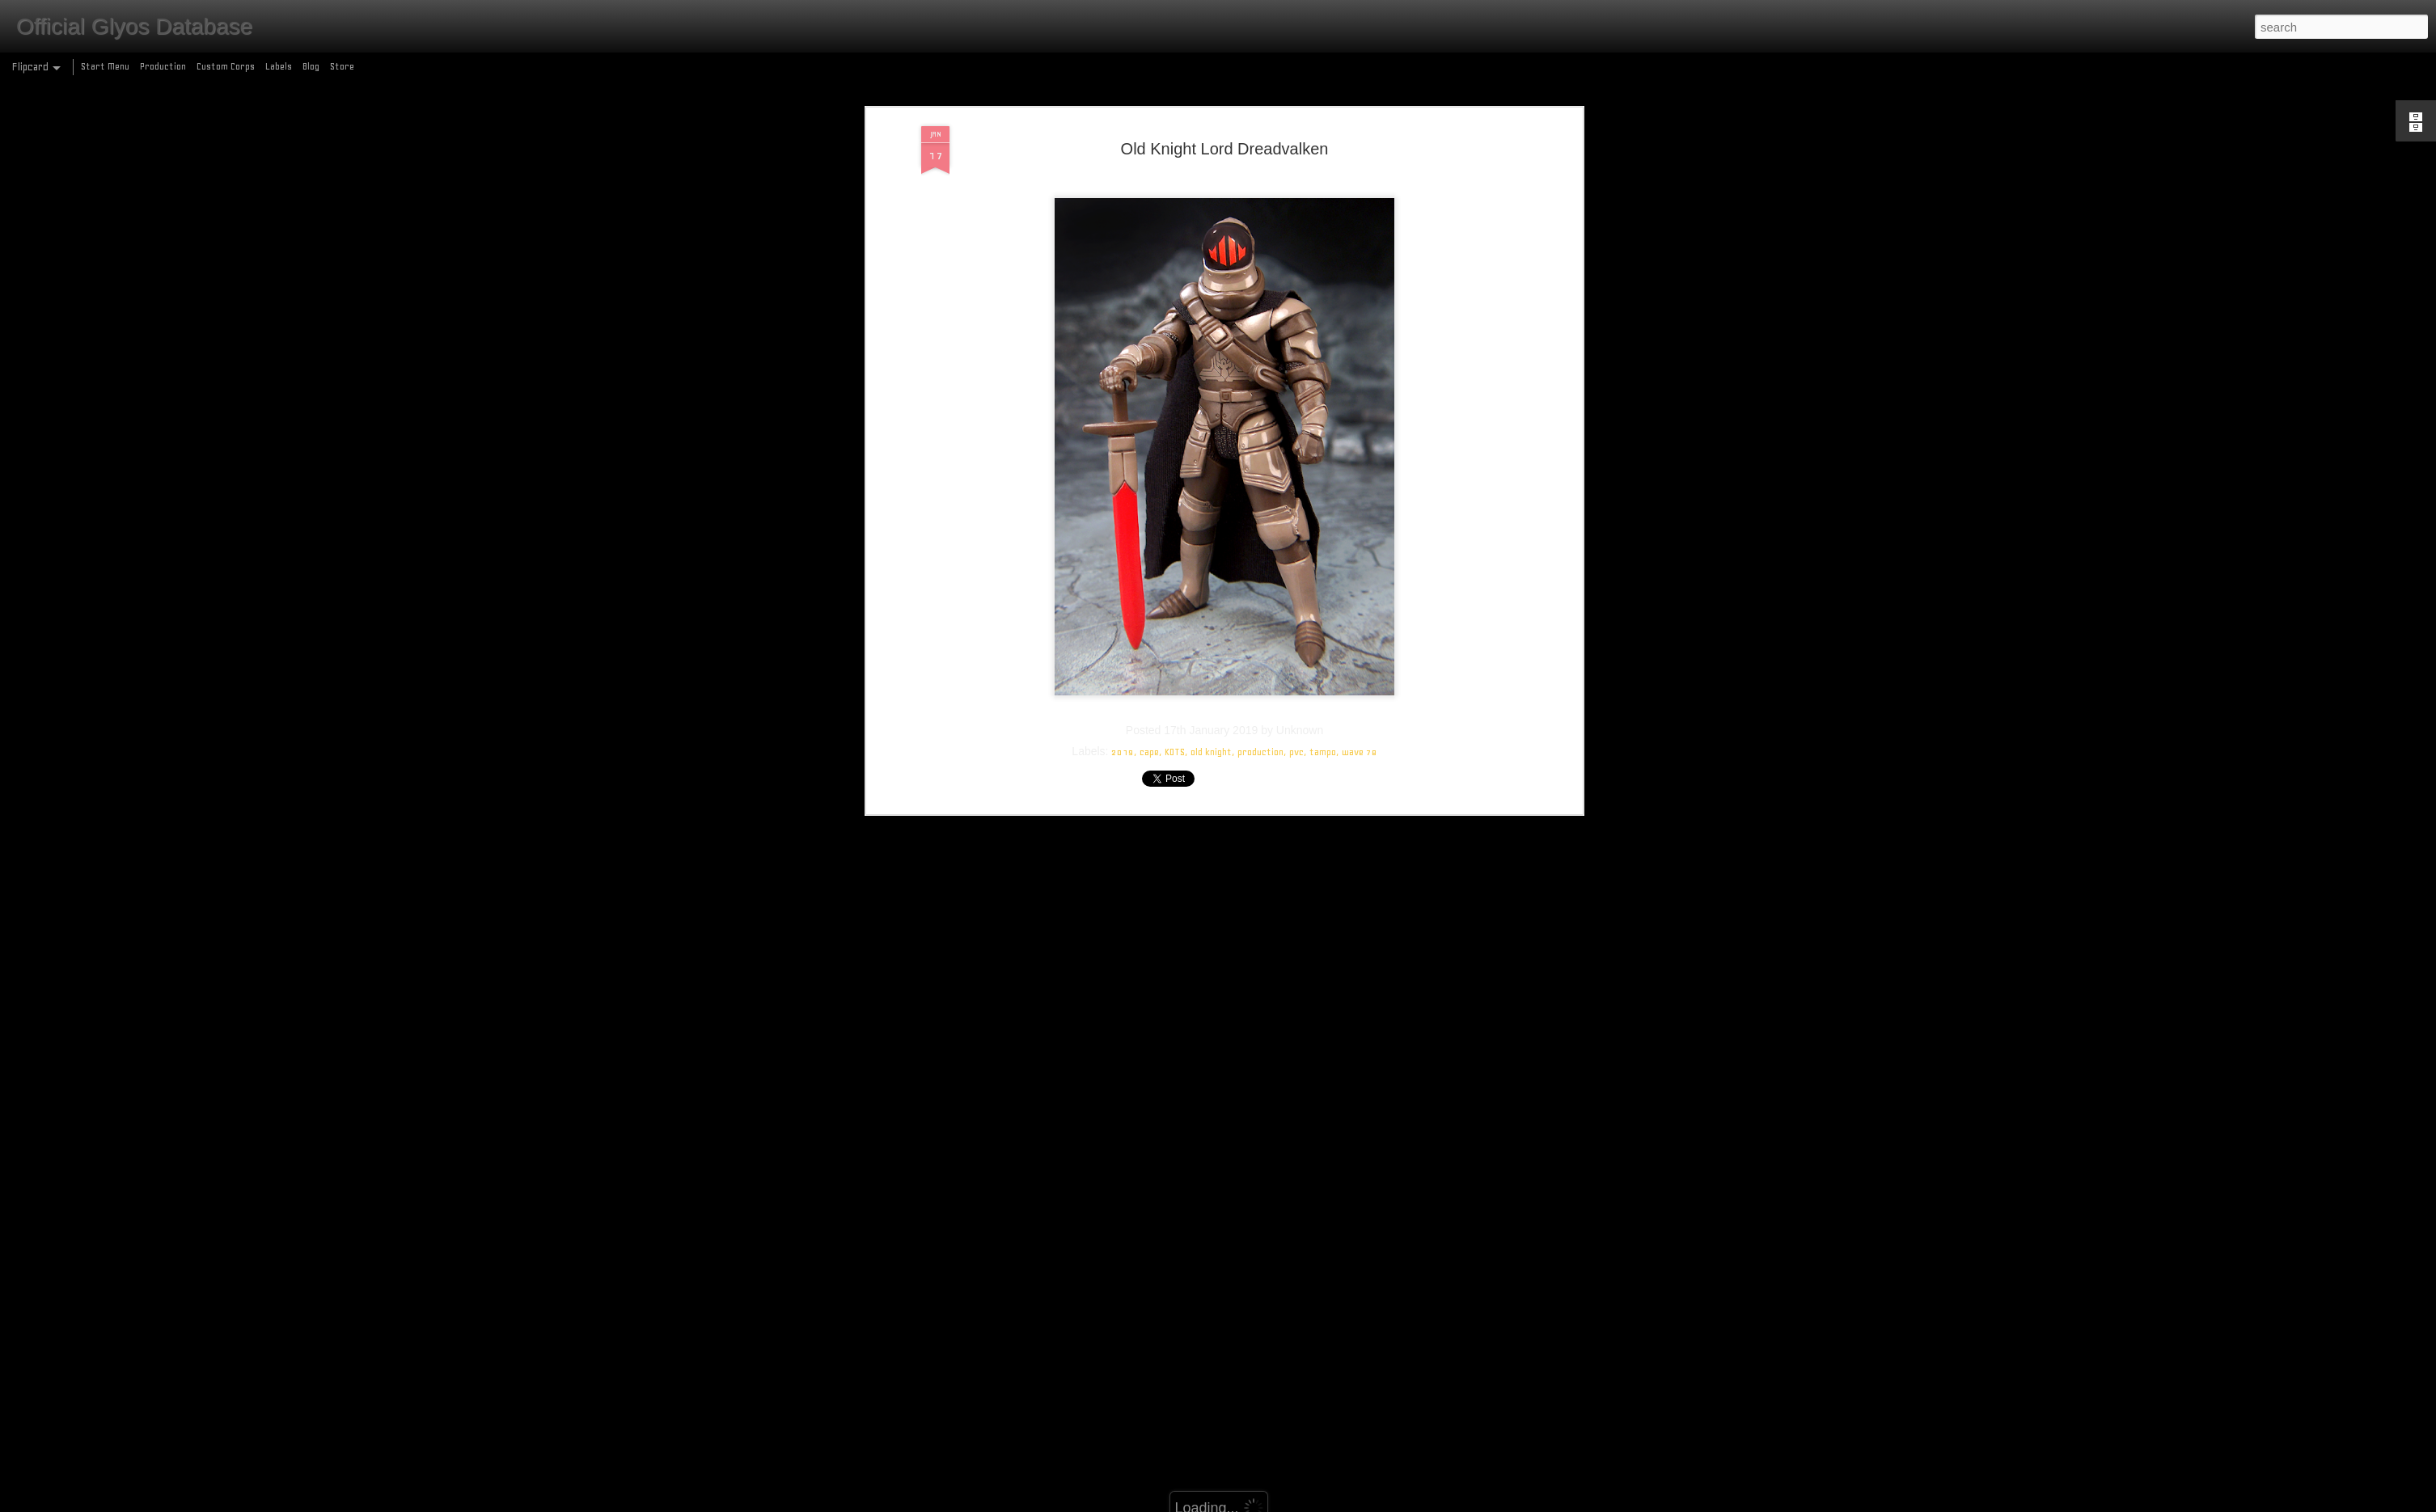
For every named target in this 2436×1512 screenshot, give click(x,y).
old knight (1211, 585)
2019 (1122, 585)
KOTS (1175, 585)
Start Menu (105, 66)
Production (163, 66)
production (1260, 585)
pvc (1296, 585)
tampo (1322, 585)
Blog (310, 66)
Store (342, 66)
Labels (278, 66)
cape (1149, 585)
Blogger (1288, 1502)
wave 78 (1359, 585)
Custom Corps (226, 66)
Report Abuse (1335, 1502)
